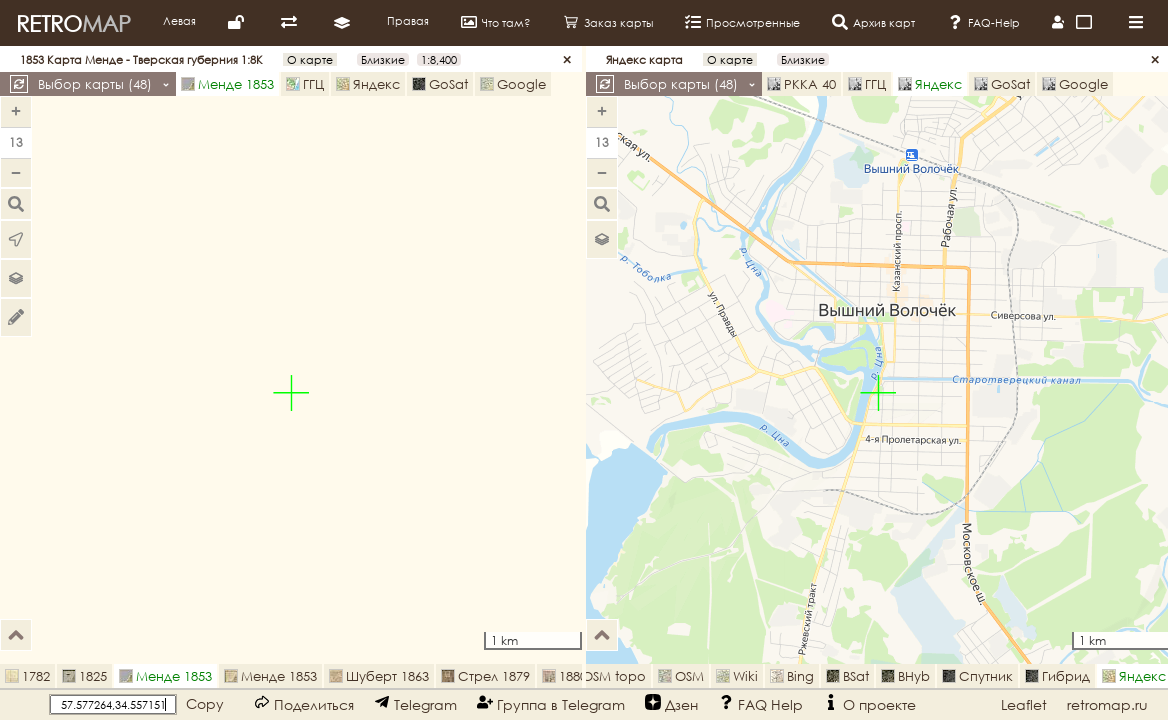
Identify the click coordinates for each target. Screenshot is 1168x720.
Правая (408, 20)
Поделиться (304, 703)
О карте (310, 59)
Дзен (671, 703)
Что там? (496, 22)
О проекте (869, 703)
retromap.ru (1107, 704)
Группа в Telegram (551, 703)
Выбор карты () (104, 84)
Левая (179, 20)
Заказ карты (608, 22)
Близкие (383, 59)
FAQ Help (760, 703)
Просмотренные (742, 22)
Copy (205, 703)
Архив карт (873, 22)
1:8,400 (439, 59)
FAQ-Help (983, 22)
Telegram (415, 703)
